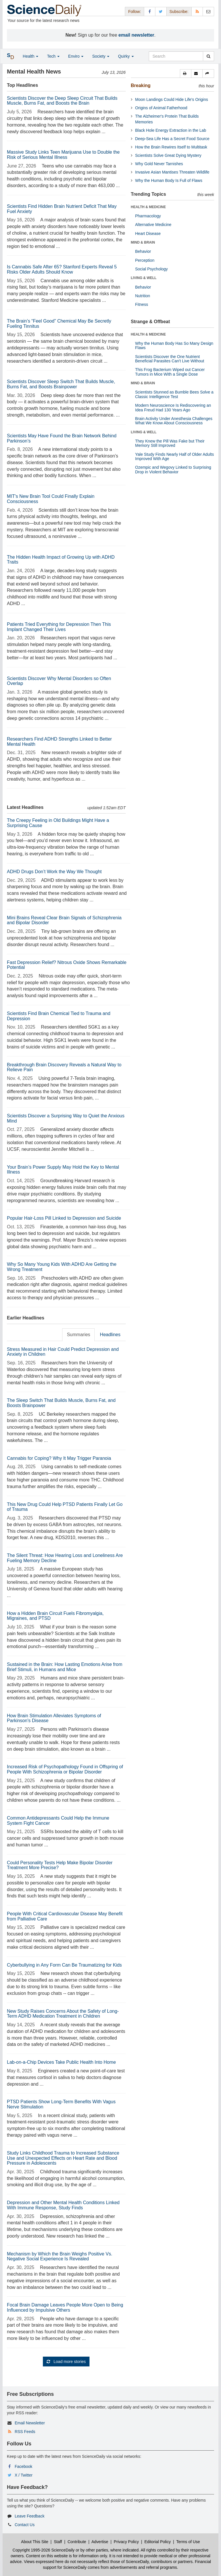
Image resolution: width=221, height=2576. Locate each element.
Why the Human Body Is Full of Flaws (168, 180)
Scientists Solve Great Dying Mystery (168, 155)
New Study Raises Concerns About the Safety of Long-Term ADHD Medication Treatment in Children (63, 2014)
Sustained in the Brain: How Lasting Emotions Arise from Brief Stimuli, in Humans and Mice (64, 1667)
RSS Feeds (25, 2431)
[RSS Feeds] (197, 11)
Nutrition (142, 295)
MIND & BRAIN (143, 242)
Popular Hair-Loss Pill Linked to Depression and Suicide (64, 1218)
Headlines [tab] (110, 1334)
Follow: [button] (134, 11)
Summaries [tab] (78, 1334)
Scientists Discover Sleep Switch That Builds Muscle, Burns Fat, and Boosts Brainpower (61, 384)
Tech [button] (53, 56)
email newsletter (137, 35)
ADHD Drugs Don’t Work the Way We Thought (54, 871)
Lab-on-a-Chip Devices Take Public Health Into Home (61, 2062)
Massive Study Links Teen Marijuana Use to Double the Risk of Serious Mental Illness (63, 155)
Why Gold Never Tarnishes (159, 163)
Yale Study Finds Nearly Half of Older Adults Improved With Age (174, 456)
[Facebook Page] (149, 11)
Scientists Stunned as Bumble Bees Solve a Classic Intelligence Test (174, 394)
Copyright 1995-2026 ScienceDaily (44, 2550)
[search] (208, 56)
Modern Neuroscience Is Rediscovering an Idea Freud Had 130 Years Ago (173, 407)
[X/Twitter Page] (161, 11)
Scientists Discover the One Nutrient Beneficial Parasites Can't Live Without (169, 358)
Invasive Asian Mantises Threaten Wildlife (172, 172)
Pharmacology (148, 216)
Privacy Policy (126, 2541)
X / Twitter (24, 2475)
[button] (185, 73)
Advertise (100, 2541)
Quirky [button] (126, 56)
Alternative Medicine (153, 224)
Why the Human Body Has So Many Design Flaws (174, 345)
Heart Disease (148, 233)
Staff (58, 2541)
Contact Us (25, 2524)
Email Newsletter (30, 2423)
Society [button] (100, 56)
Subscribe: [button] (178, 11)
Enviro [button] (76, 56)
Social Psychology (151, 269)
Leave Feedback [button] (30, 2516)
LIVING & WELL (144, 278)
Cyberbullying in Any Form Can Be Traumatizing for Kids (64, 1965)
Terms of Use (188, 2541)
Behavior (143, 251)
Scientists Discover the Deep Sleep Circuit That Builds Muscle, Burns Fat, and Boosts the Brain (62, 101)
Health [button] (30, 56)
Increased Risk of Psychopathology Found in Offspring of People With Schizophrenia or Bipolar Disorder (65, 1769)
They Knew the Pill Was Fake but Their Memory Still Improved (170, 443)
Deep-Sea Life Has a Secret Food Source (172, 138)
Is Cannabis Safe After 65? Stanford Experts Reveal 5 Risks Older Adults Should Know (62, 269)
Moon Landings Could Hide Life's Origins (171, 99)
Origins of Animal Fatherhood (161, 108)
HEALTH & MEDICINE (148, 207)
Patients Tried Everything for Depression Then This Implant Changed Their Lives (59, 627)
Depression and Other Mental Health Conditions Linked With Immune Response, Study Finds (63, 2205)
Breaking (140, 85)
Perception (145, 260)
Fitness (141, 304)
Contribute (77, 2541)
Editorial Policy (157, 2541)
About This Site (34, 2541)
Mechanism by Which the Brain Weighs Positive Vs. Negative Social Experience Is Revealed (59, 2256)
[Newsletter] (208, 11)
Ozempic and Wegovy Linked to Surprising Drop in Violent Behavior (173, 469)
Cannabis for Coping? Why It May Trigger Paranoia (59, 1458)
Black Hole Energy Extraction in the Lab (170, 130)
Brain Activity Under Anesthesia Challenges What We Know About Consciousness (173, 420)
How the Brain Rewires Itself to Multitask (171, 147)
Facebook (23, 2466)
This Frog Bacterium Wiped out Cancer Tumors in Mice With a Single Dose (170, 371)
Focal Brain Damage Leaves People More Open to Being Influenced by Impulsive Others (65, 2307)
